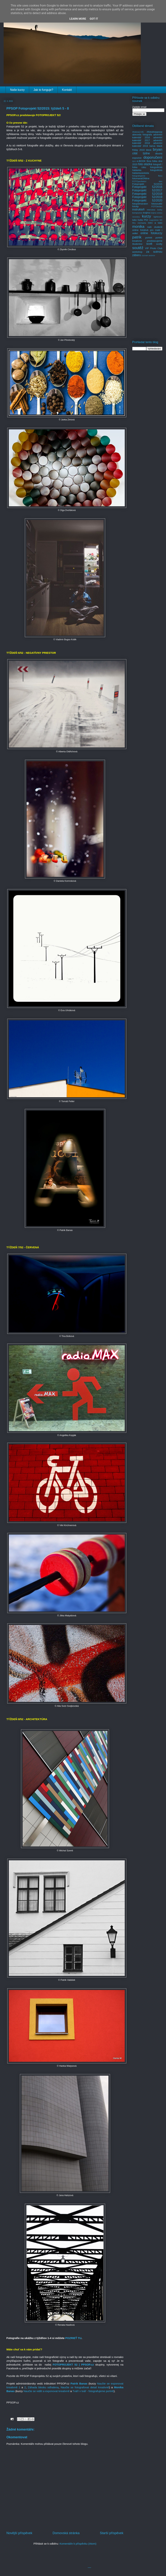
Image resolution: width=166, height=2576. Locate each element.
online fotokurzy (151, 233)
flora (149, 161)
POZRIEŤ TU (73, 2338)
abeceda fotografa (142, 134)
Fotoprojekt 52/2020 (147, 200)
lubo (134, 220)
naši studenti (154, 227)
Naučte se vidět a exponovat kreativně (47, 2391)
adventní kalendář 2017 (147, 139)
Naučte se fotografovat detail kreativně (85, 2387)
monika (138, 226)
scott (149, 243)
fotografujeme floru (147, 176)
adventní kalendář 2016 (147, 136)
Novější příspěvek (19, 2533)
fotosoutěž (157, 203)
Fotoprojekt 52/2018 (147, 193)
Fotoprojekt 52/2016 (147, 186)
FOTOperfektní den (147, 181)
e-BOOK (141, 161)
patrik (137, 237)
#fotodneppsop (154, 131)
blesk (148, 150)
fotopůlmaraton (140, 203)
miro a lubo (155, 222)
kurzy (146, 216)
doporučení (152, 157)
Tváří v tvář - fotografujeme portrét (93, 2391)
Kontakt (67, 89)
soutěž (137, 248)
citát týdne (141, 153)
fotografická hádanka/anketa (147, 171)
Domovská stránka (65, 2533)
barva (153, 146)
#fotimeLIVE (138, 132)
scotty (159, 244)
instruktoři (138, 209)
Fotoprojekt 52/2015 (147, 184)
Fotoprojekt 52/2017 (147, 190)
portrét (148, 237)
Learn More (77, 18)
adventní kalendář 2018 (147, 142)
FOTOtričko (156, 206)
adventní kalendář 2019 (147, 144)
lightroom (158, 217)
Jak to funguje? (43, 89)
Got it (94, 18)
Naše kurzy (17, 89)
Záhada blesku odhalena (43, 2387)
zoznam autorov (148, 255)
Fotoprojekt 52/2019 (147, 197)
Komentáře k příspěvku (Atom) (78, 2543)
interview (151, 209)
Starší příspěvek (111, 2533)
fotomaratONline (141, 178)
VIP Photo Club (153, 248)
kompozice (137, 213)
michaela (142, 223)
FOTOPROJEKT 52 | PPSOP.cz (73, 2364)
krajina (146, 212)
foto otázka (145, 164)
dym (134, 161)
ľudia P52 (143, 220)
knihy (159, 209)
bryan (157, 149)
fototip (135, 206)
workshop (137, 252)
